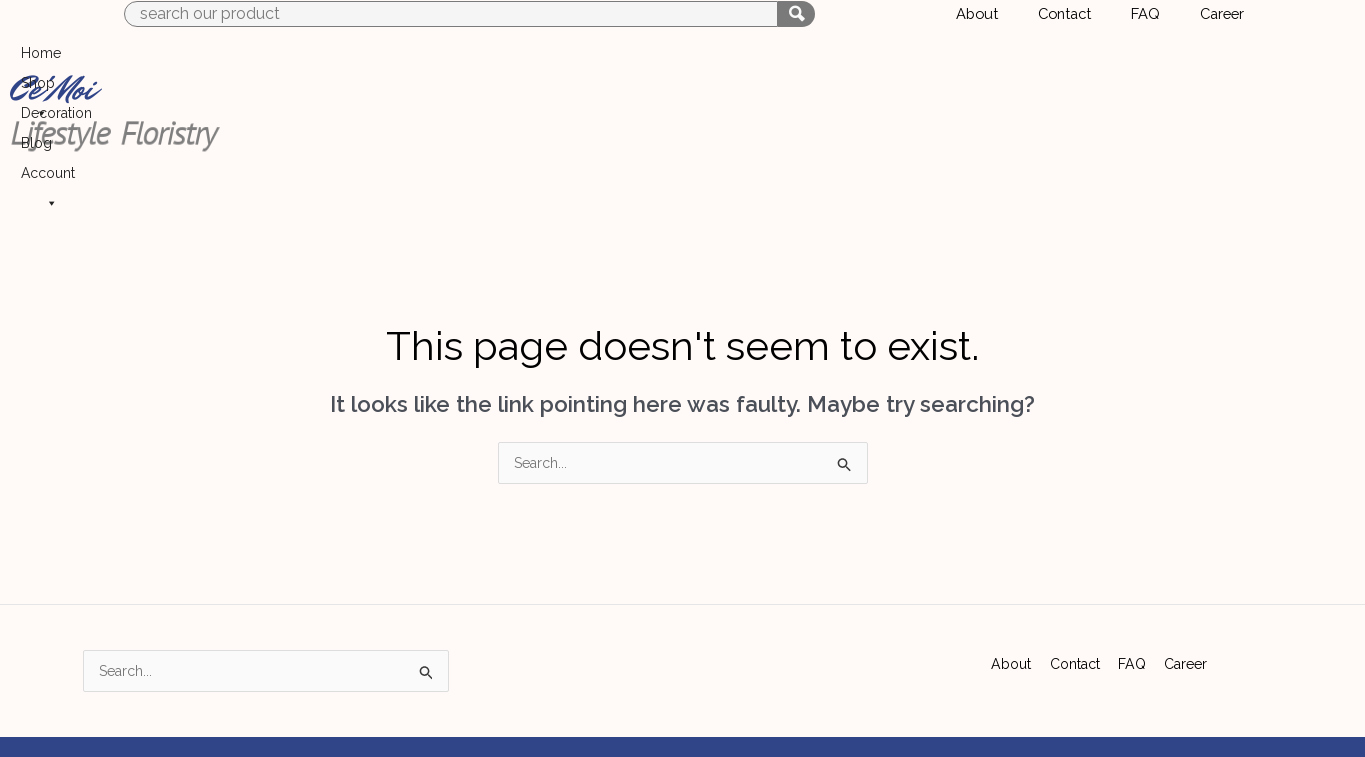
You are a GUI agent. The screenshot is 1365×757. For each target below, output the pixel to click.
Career (1187, 555)
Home (914, 61)
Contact (1075, 555)
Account (1207, 61)
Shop (981, 61)
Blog (1134, 61)
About (1009, 555)
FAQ (1133, 555)
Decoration (1063, 61)
